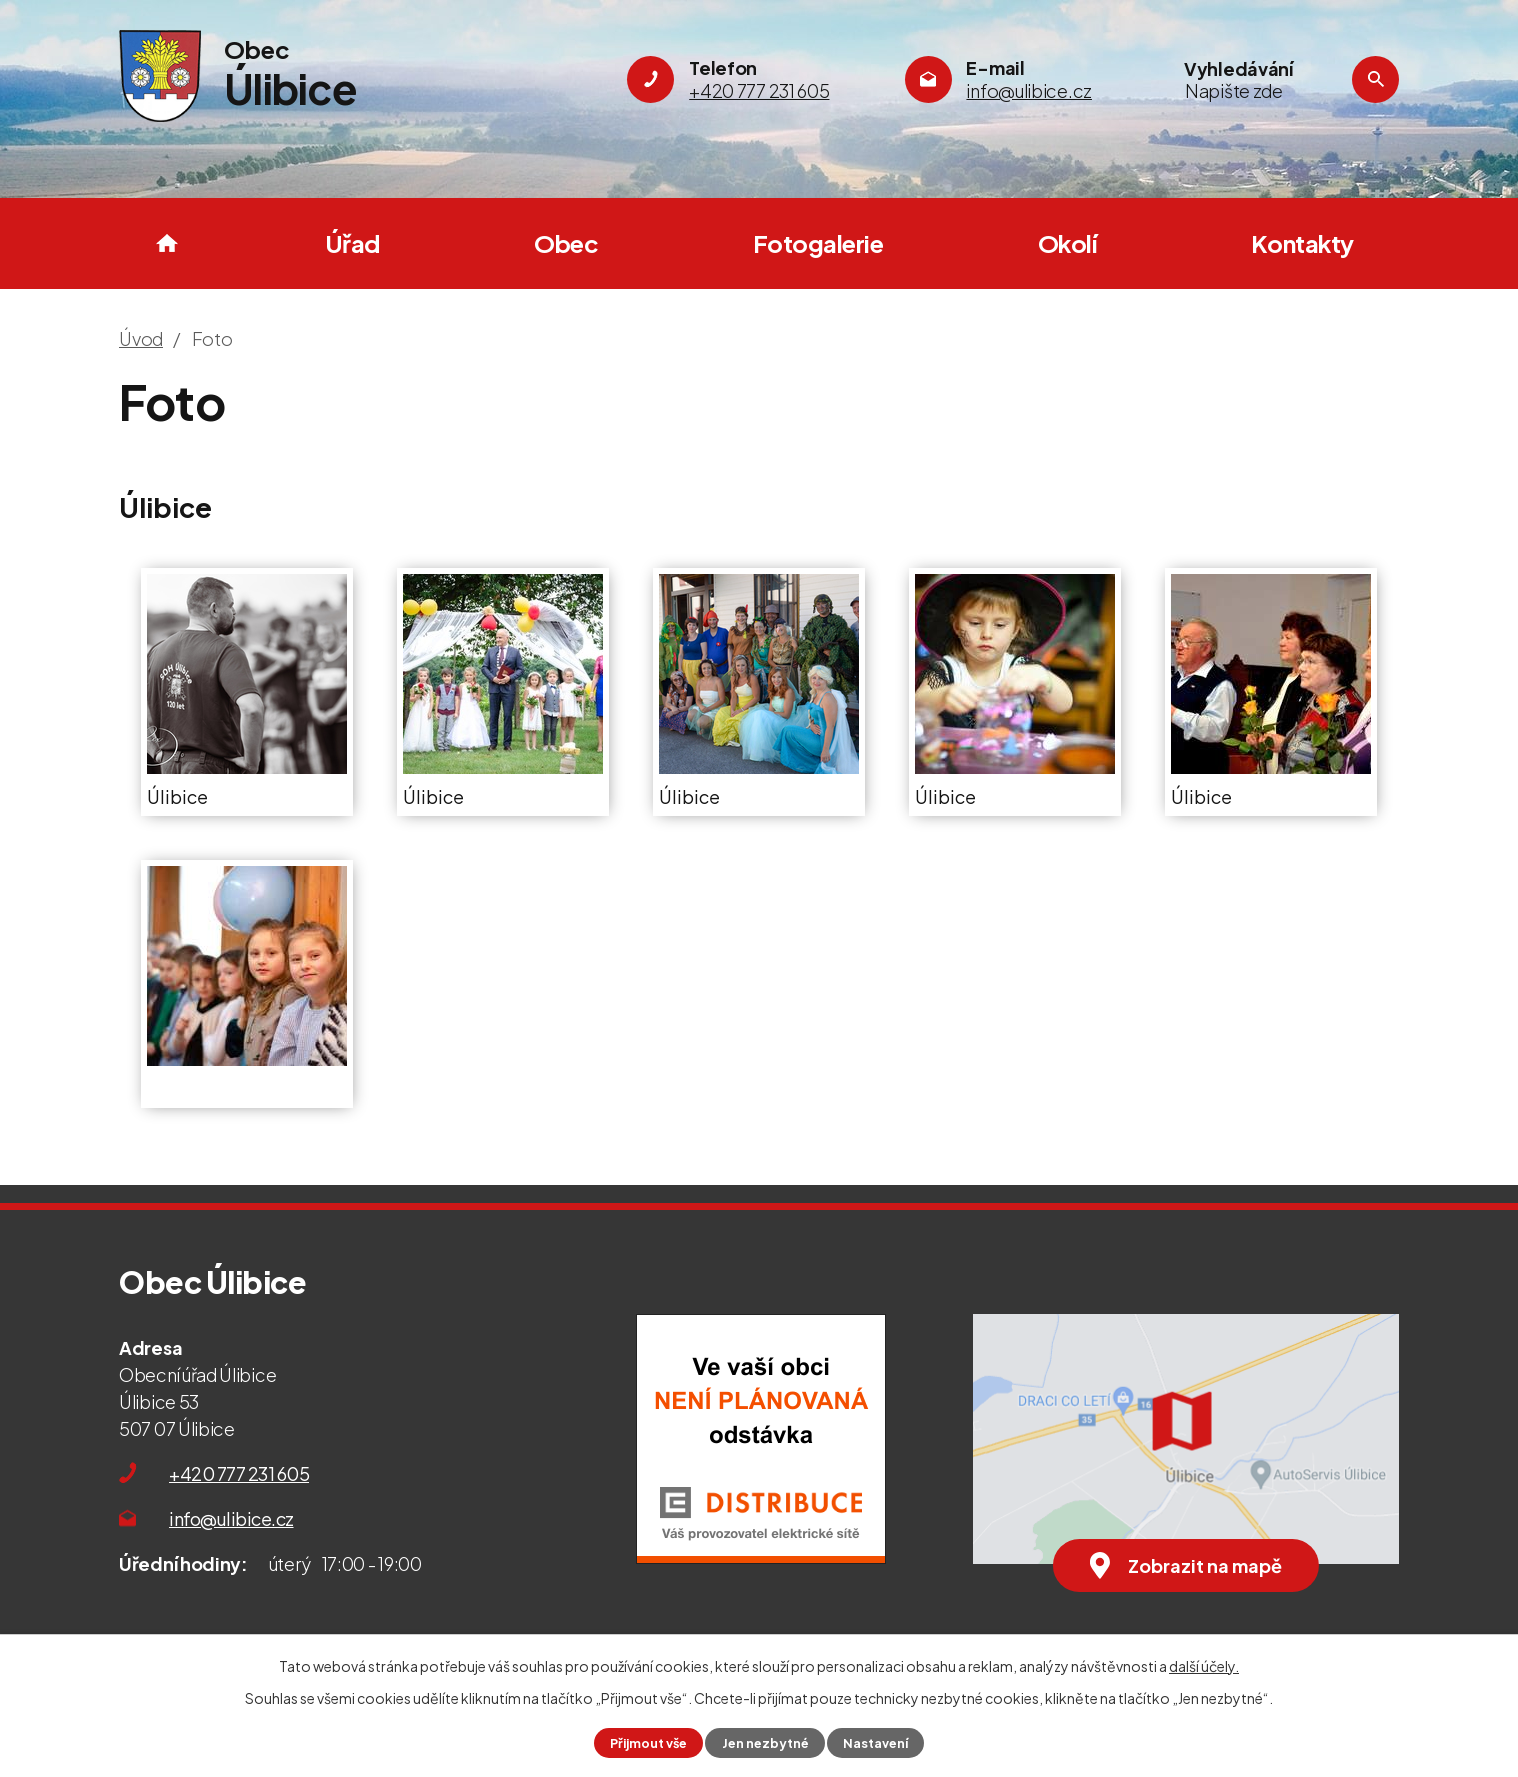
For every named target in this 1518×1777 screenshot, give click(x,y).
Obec (566, 243)
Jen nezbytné (765, 1743)
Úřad (352, 243)
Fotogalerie (818, 243)
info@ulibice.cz (231, 1518)
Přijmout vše (648, 1743)
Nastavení (875, 1743)
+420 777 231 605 (239, 1473)
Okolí (1067, 243)
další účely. (1204, 1666)
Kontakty (1302, 243)
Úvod (167, 243)
